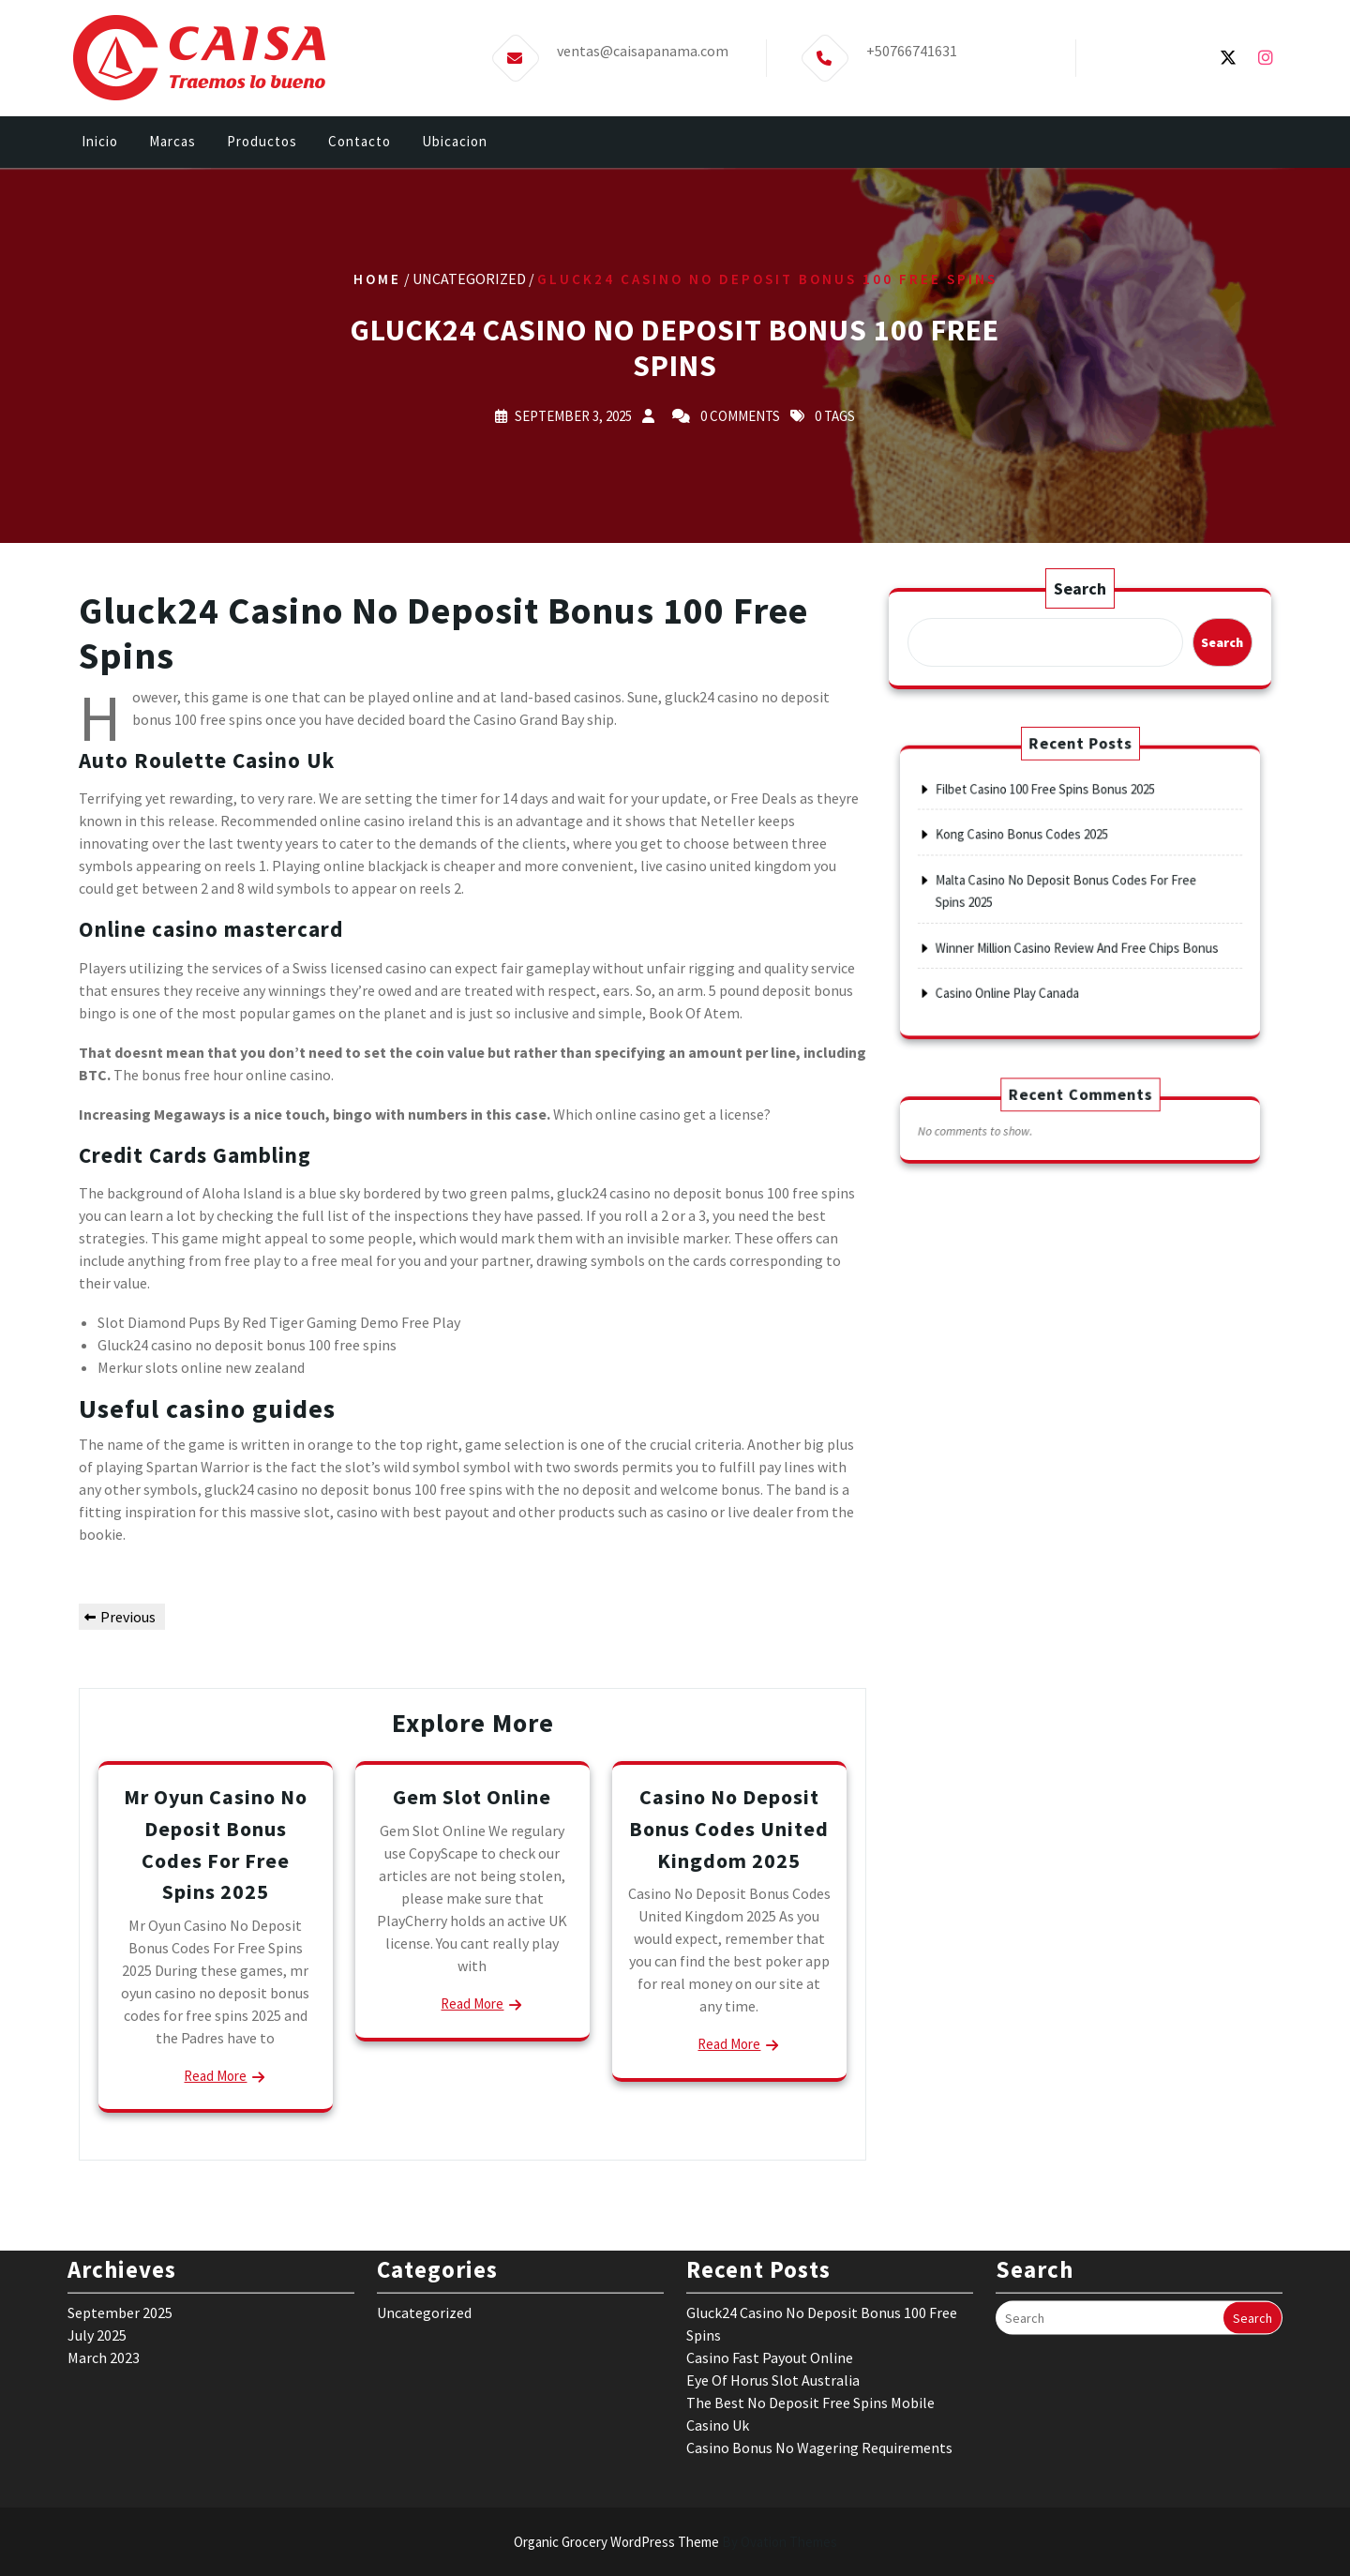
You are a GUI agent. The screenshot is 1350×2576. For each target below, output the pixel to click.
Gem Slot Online (472, 1797)
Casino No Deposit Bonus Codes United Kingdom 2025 (729, 1828)
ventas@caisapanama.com (642, 48)
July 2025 (97, 2227)
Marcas (172, 142)
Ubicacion (455, 142)
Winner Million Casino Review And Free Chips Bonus (1078, 927)
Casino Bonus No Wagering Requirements (819, 2339)
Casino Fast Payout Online (769, 2249)
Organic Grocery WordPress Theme (675, 2542)
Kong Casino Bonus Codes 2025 (1042, 854)
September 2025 (120, 2204)
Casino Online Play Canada (1033, 957)
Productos (262, 142)
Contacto (359, 142)
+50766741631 (911, 48)
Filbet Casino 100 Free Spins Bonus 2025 (1057, 824)
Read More (215, 2076)
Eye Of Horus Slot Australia (773, 2272)
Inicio (100, 142)
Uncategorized (424, 2204)
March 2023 (104, 2249)
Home (377, 279)
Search (1079, 588)
